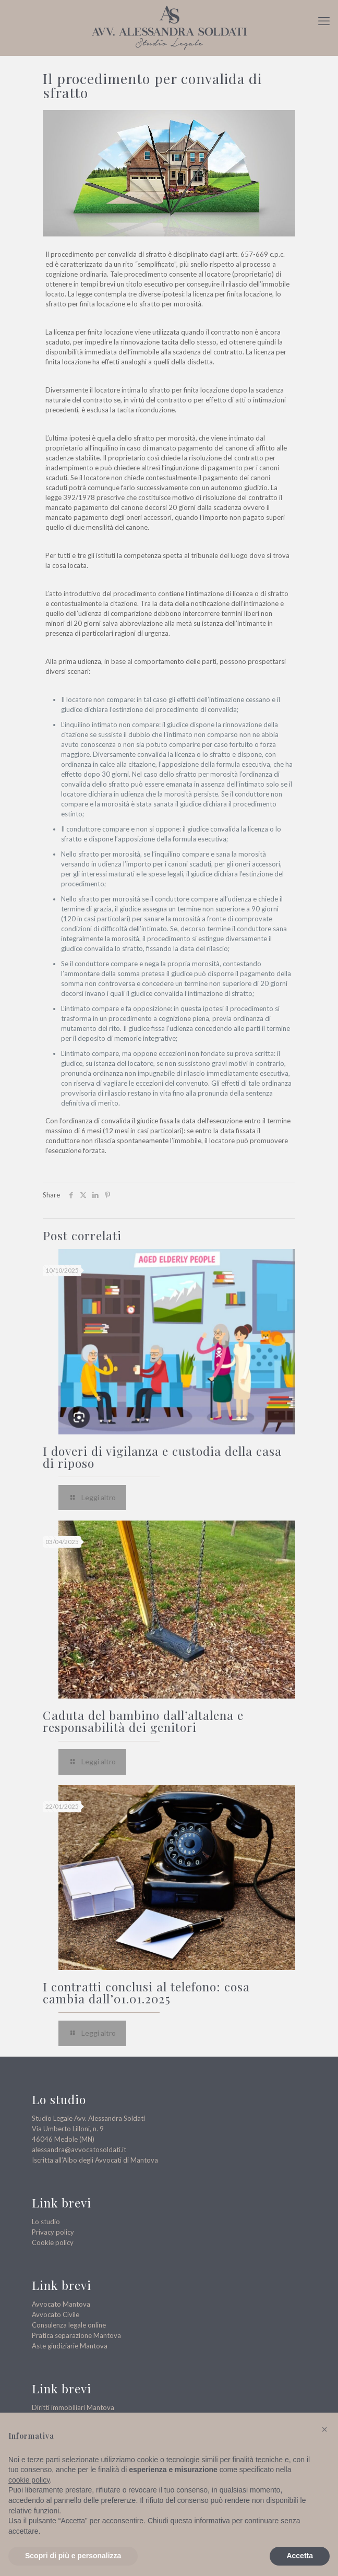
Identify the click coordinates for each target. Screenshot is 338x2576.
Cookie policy (53, 2242)
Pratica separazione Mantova (76, 2335)
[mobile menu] (324, 21)
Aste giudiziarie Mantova (69, 2346)
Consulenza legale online (69, 2325)
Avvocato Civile (55, 2314)
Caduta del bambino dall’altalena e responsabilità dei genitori (143, 1721)
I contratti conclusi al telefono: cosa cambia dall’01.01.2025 (146, 1992)
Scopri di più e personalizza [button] (73, 2555)
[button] (324, 2429)
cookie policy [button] (29, 2480)
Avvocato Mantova (61, 2304)
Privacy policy (53, 2232)
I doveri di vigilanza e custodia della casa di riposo (162, 1457)
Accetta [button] (299, 2555)
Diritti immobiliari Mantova (73, 2407)
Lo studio (46, 2221)
